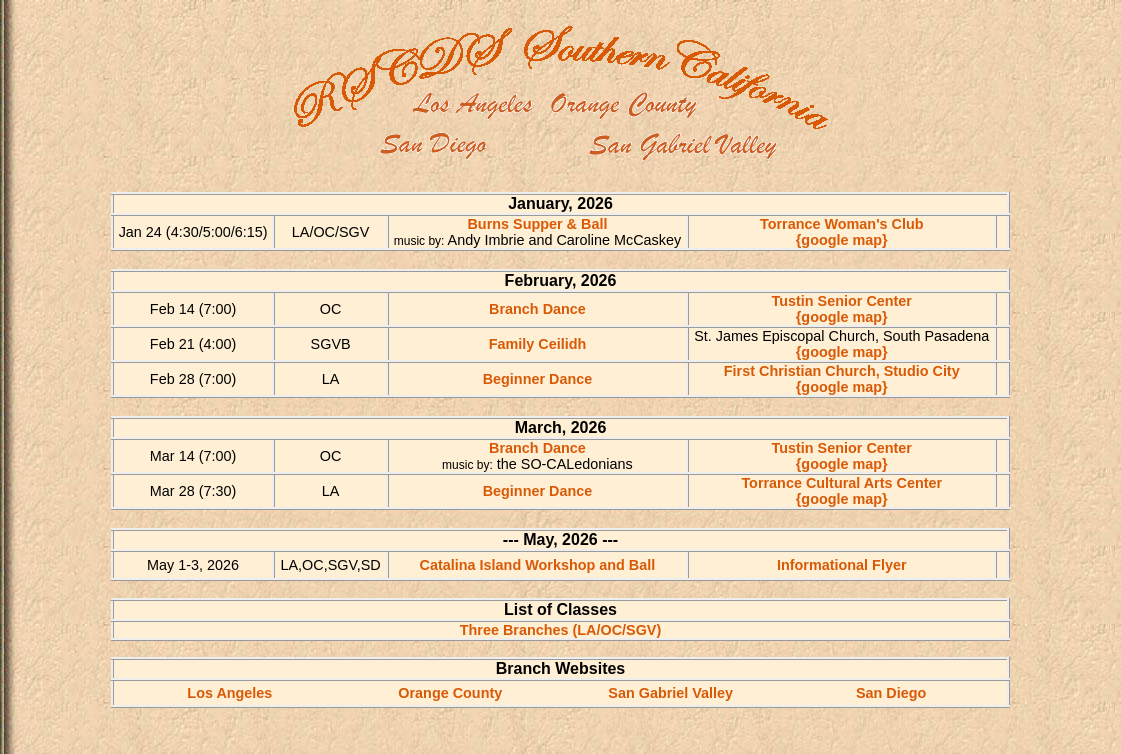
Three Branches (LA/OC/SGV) (561, 630)
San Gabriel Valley (670, 693)
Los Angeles (229, 693)
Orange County (450, 693)
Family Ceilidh (538, 344)
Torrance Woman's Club (842, 224)
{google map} (842, 240)
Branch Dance (537, 309)
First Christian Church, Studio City (842, 371)
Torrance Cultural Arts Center (841, 483)
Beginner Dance (538, 379)
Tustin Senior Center (842, 301)
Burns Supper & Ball (537, 224)
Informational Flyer (842, 565)
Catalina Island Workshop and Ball (538, 565)
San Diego (891, 693)
